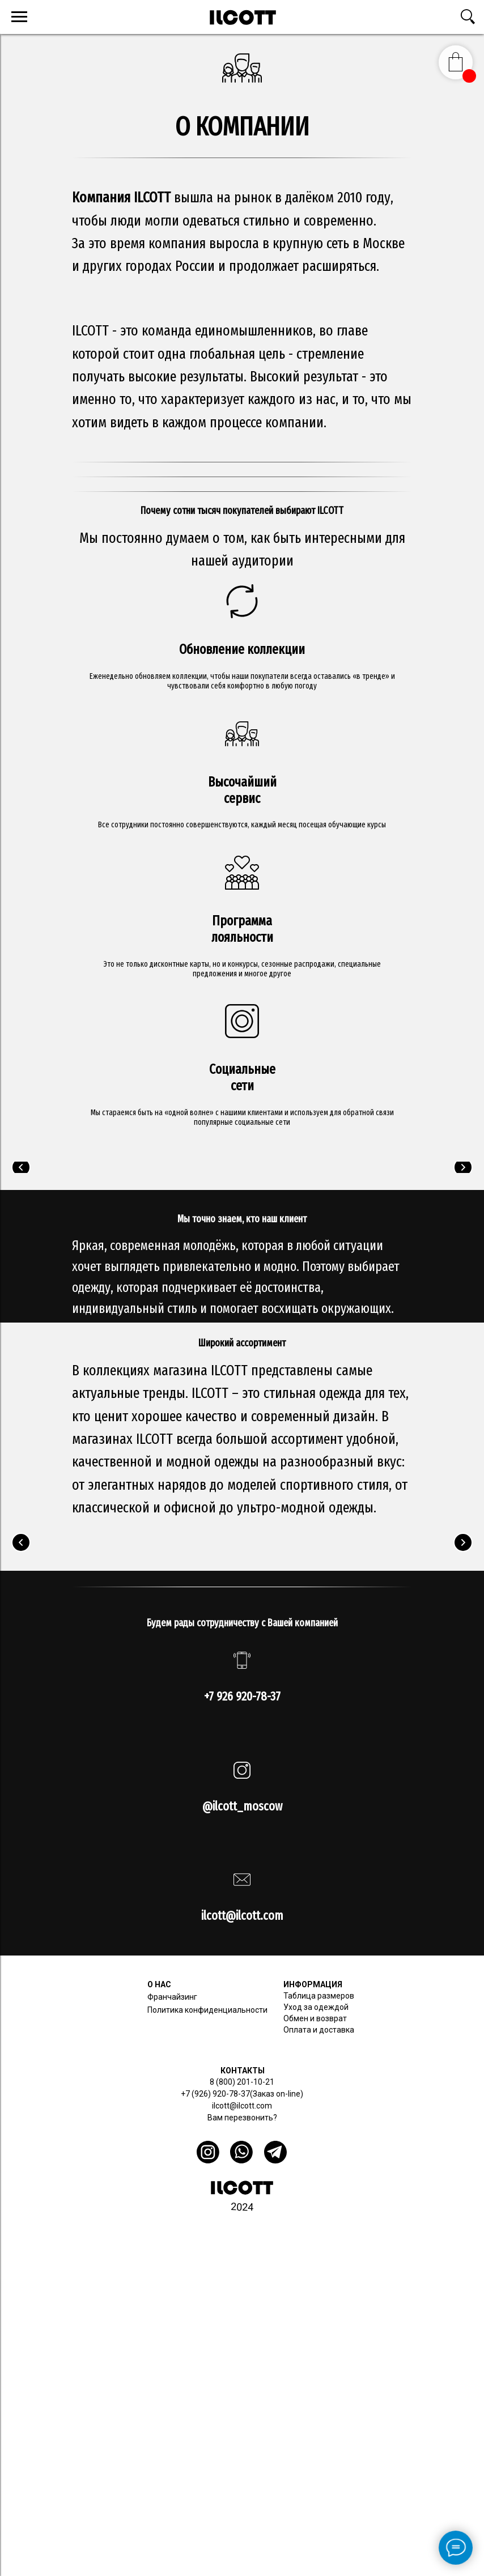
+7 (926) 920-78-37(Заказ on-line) (242, 2093)
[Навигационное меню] (19, 17)
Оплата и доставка (318, 2029)
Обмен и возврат (315, 2018)
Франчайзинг (172, 1996)
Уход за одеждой (316, 2007)
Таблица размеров (318, 1995)
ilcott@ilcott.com (242, 2105)
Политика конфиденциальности (207, 2009)
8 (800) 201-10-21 (242, 2081)
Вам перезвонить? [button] (242, 2117)
